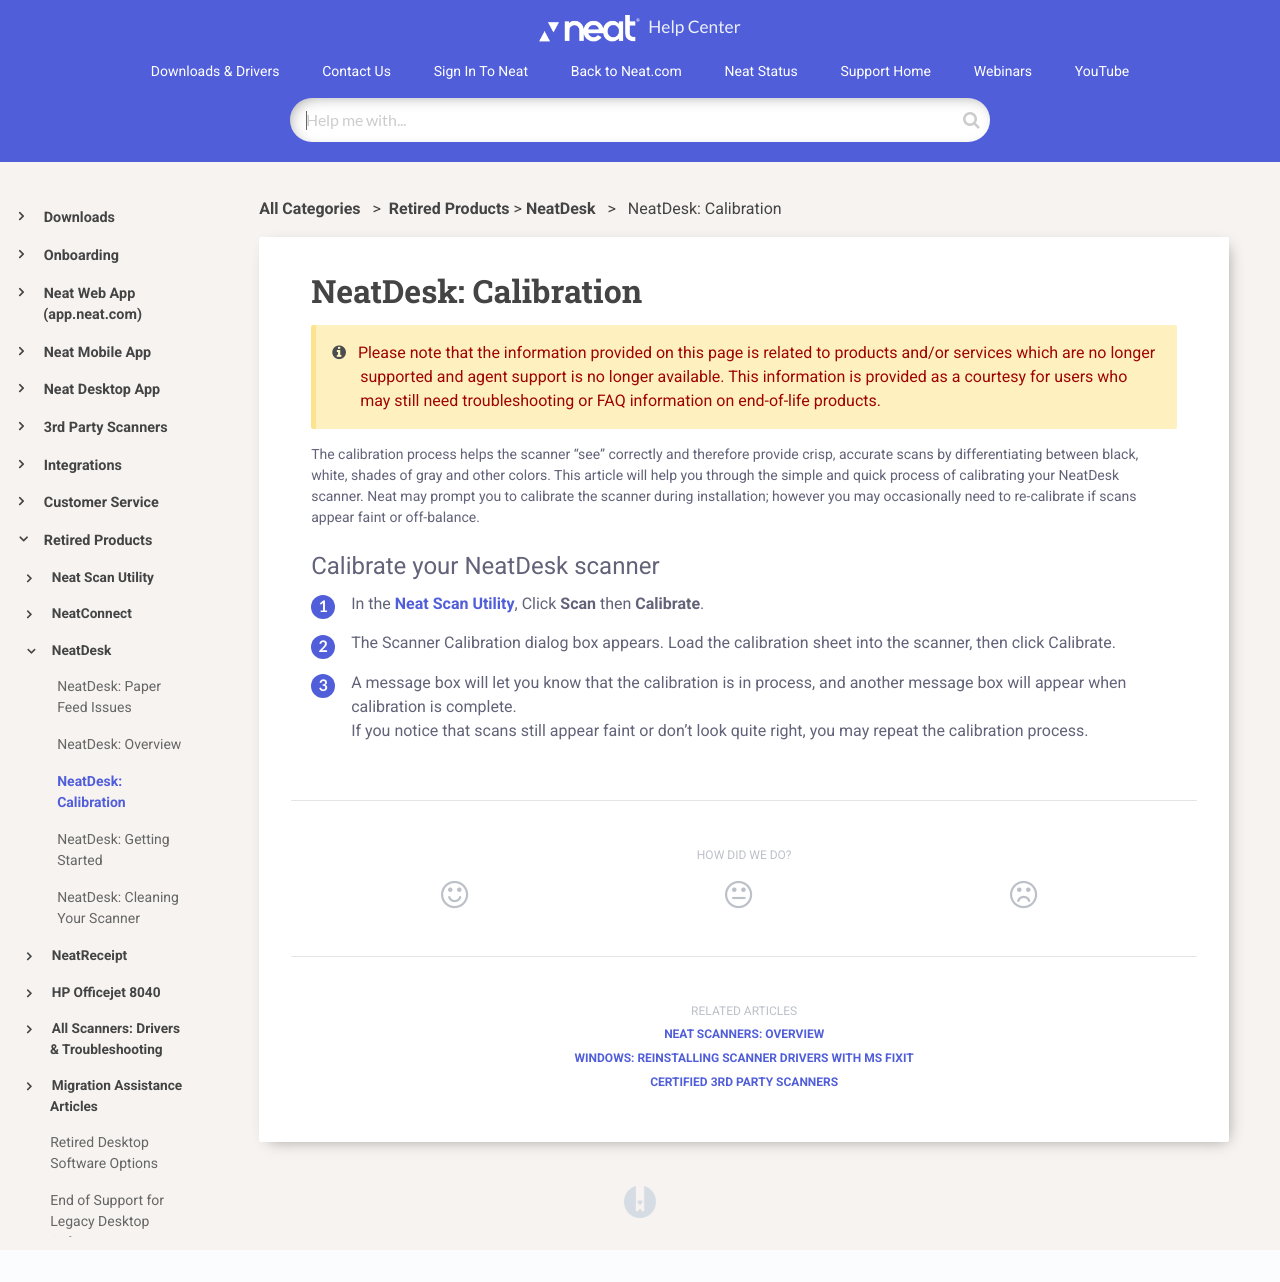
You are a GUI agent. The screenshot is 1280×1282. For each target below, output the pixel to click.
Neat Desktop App (102, 389)
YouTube (1102, 72)
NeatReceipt (89, 956)
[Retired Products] (449, 208)
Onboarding (81, 255)
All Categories (311, 208)
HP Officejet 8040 (106, 993)
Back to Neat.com (626, 72)
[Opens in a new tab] (640, 1200)
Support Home (885, 72)
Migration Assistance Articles (116, 1096)
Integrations (83, 465)
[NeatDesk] (563, 208)
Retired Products (98, 540)
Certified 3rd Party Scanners (744, 1082)
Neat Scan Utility (103, 578)
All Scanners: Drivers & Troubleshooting (115, 1039)
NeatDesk (82, 651)
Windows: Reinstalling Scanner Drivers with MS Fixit (744, 1058)
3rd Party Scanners (106, 427)
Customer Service (101, 502)
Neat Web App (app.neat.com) (92, 304)
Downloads (79, 217)
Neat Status (761, 72)
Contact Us (356, 72)
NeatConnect (92, 614)
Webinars (1003, 72)
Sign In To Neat (481, 72)
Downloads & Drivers (215, 72)
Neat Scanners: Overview (744, 1034)
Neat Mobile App (97, 352)
